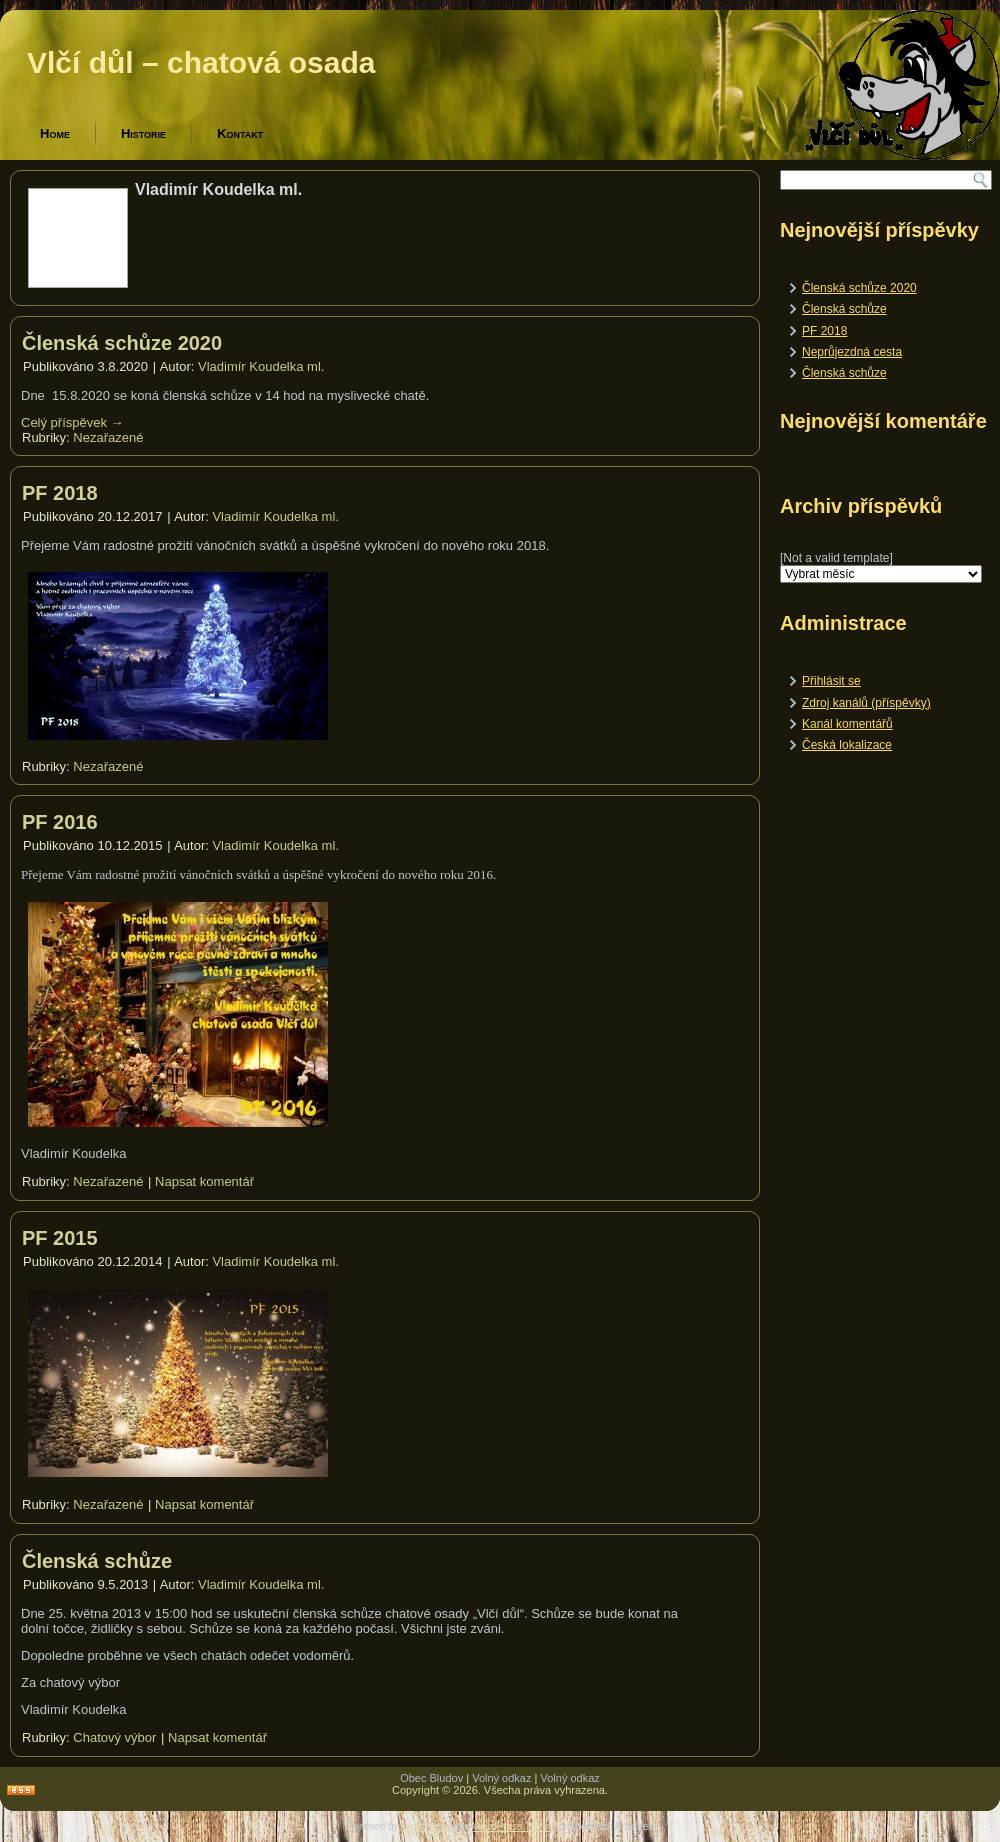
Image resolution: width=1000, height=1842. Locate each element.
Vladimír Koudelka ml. (261, 366)
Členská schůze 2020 (122, 343)
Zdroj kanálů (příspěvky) (866, 703)
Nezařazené (108, 437)
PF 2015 (60, 1238)
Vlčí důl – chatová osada (201, 62)
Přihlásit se (831, 681)
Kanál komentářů (847, 724)
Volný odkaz (501, 1778)
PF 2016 (60, 822)
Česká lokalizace (847, 745)
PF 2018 (60, 493)
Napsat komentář (204, 1181)
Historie (143, 133)
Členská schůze (97, 1561)
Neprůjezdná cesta (852, 352)
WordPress (425, 1826)
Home (55, 133)
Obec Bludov (431, 1778)
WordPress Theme (514, 1826)
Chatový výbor (114, 1737)
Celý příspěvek (72, 422)
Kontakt (240, 133)
